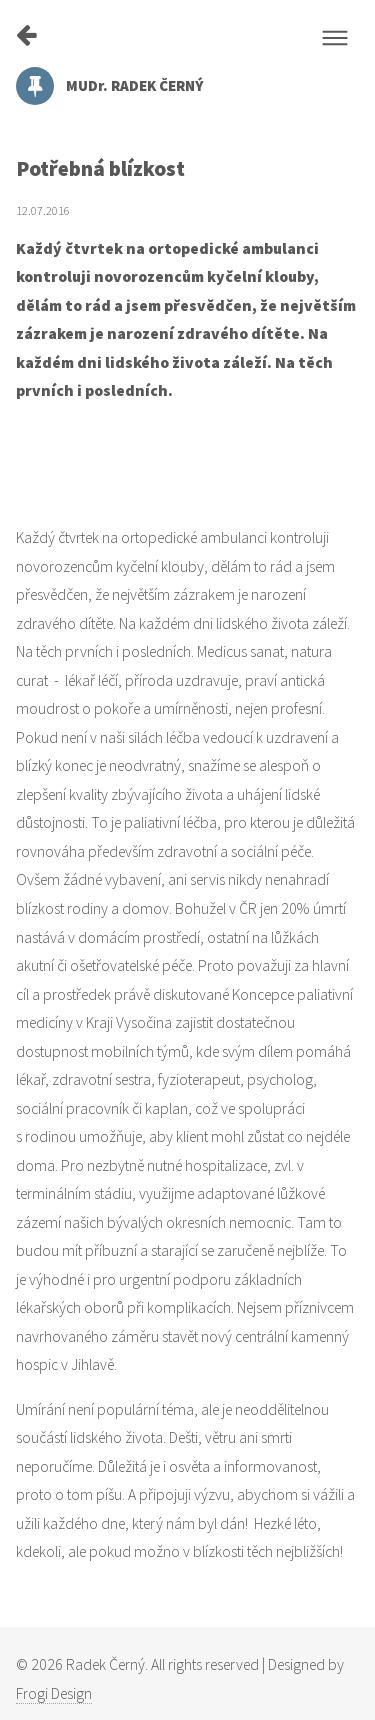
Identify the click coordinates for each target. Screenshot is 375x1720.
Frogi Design (54, 1693)
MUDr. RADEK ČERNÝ (109, 86)
